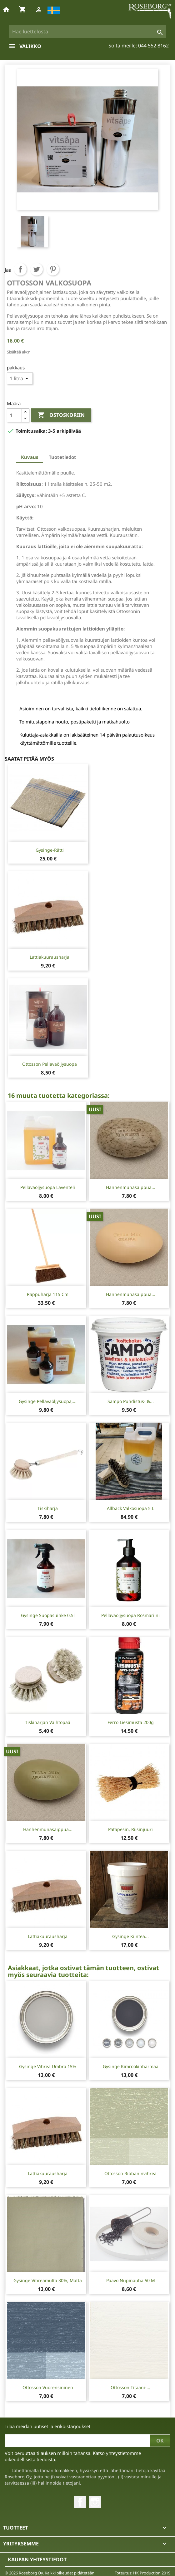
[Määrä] (14, 415)
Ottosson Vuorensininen (47, 2387)
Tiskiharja (48, 1508)
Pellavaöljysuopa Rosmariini (130, 1615)
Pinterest (53, 269)
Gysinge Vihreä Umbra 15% (47, 2066)
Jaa (20, 269)
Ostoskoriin (61, 415)
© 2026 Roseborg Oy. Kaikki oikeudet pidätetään (49, 2573)
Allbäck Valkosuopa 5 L (130, 1508)
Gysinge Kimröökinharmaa (130, 2066)
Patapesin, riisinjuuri (130, 1829)
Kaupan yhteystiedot (37, 2559)
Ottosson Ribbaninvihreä (130, 2173)
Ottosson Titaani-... (130, 2387)
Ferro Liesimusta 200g (131, 1722)
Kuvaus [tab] (29, 457)
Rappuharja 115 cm (47, 1294)
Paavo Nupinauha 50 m (130, 2280)
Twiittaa (36, 269)
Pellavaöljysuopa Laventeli (47, 1187)
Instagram (95, 2502)
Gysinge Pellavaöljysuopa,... (48, 1401)
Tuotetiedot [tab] (62, 457)
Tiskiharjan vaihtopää (47, 1722)
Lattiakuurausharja (49, 957)
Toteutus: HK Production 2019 (142, 2573)
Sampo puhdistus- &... (131, 1401)
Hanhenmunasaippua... (130, 1187)
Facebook (80, 2502)
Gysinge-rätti (50, 850)
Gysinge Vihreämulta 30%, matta (47, 2280)
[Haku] (87, 31)
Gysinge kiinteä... (130, 1936)
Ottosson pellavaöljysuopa (49, 1064)
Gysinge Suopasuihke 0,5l (48, 1615)
